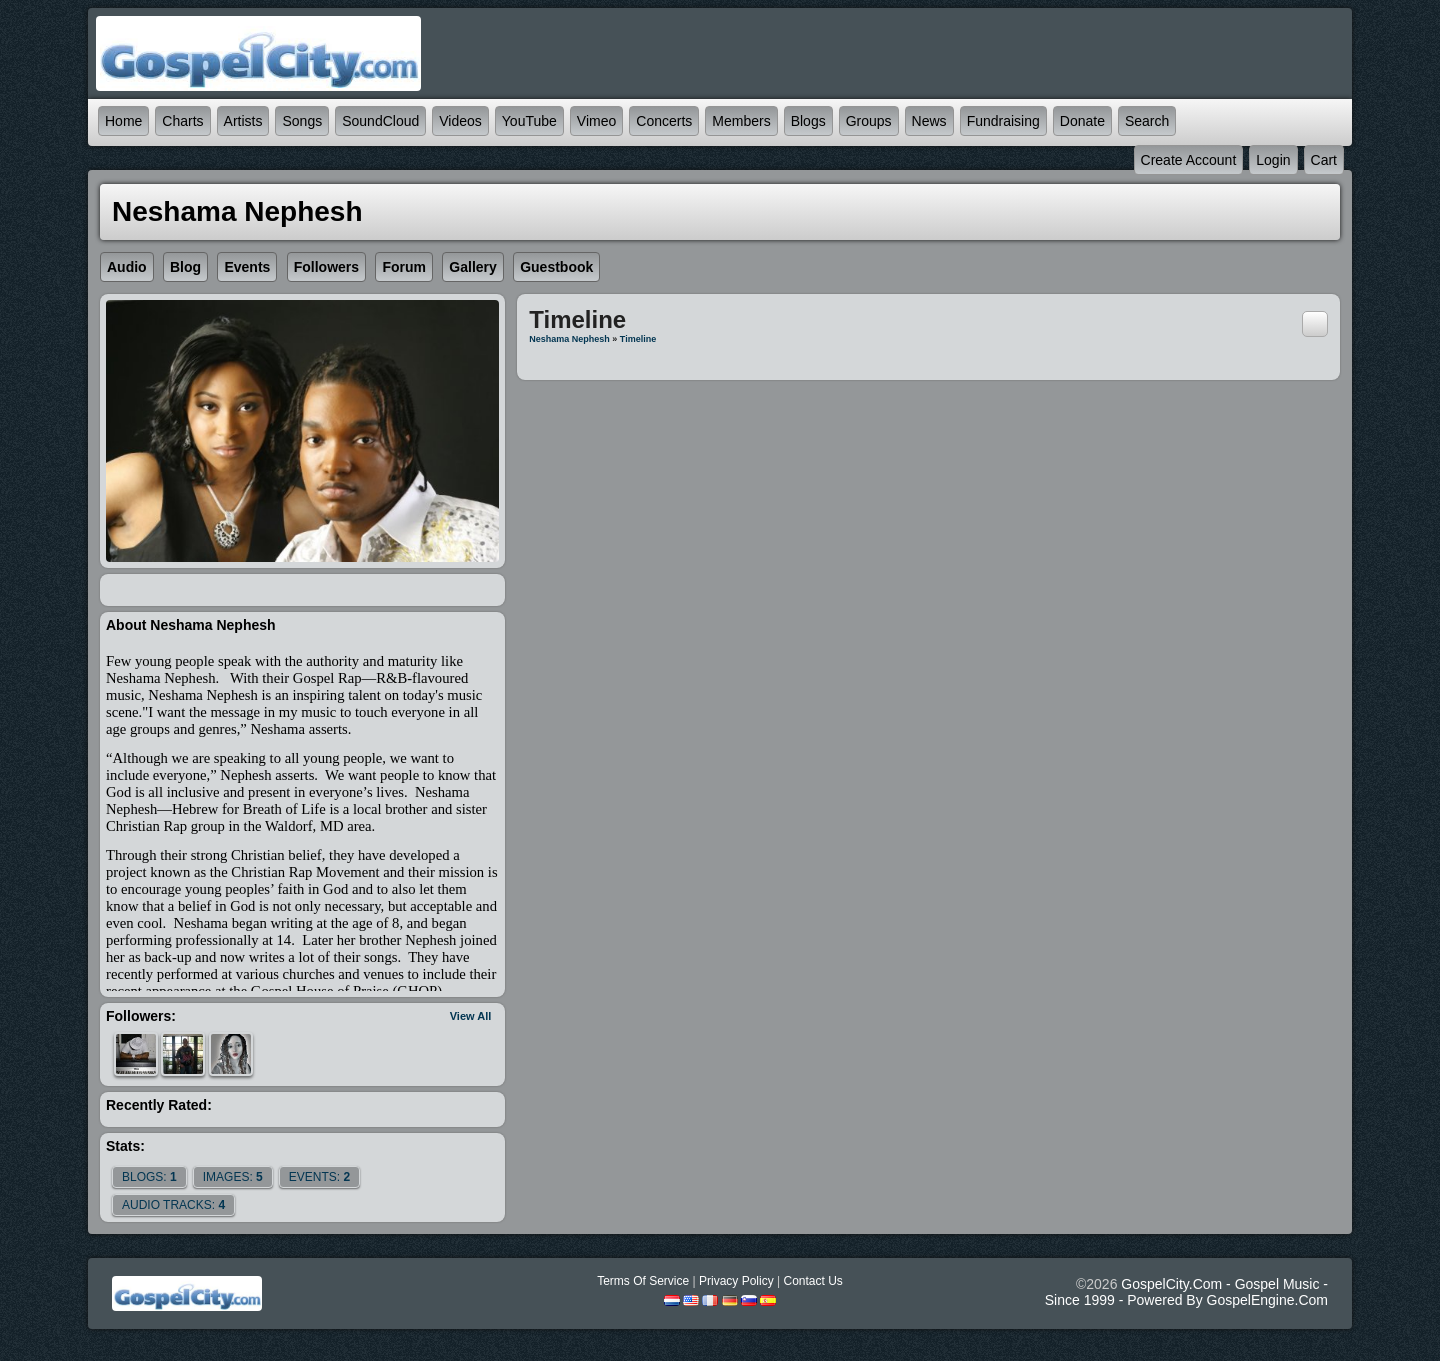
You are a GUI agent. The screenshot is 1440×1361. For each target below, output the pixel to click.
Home (123, 121)
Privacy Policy (736, 1281)
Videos (460, 121)
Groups (869, 121)
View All (471, 1016)
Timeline (638, 339)
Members (741, 121)
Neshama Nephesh (569, 339)
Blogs (808, 121)
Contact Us (812, 1281)
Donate (1082, 121)
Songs (302, 121)
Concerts (664, 121)
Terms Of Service (643, 1281)
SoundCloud (380, 121)
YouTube (529, 121)
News (929, 121)
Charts (182, 121)
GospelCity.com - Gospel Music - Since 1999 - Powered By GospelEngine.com (1186, 1292)
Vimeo (596, 121)
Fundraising (1003, 121)
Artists (243, 121)
